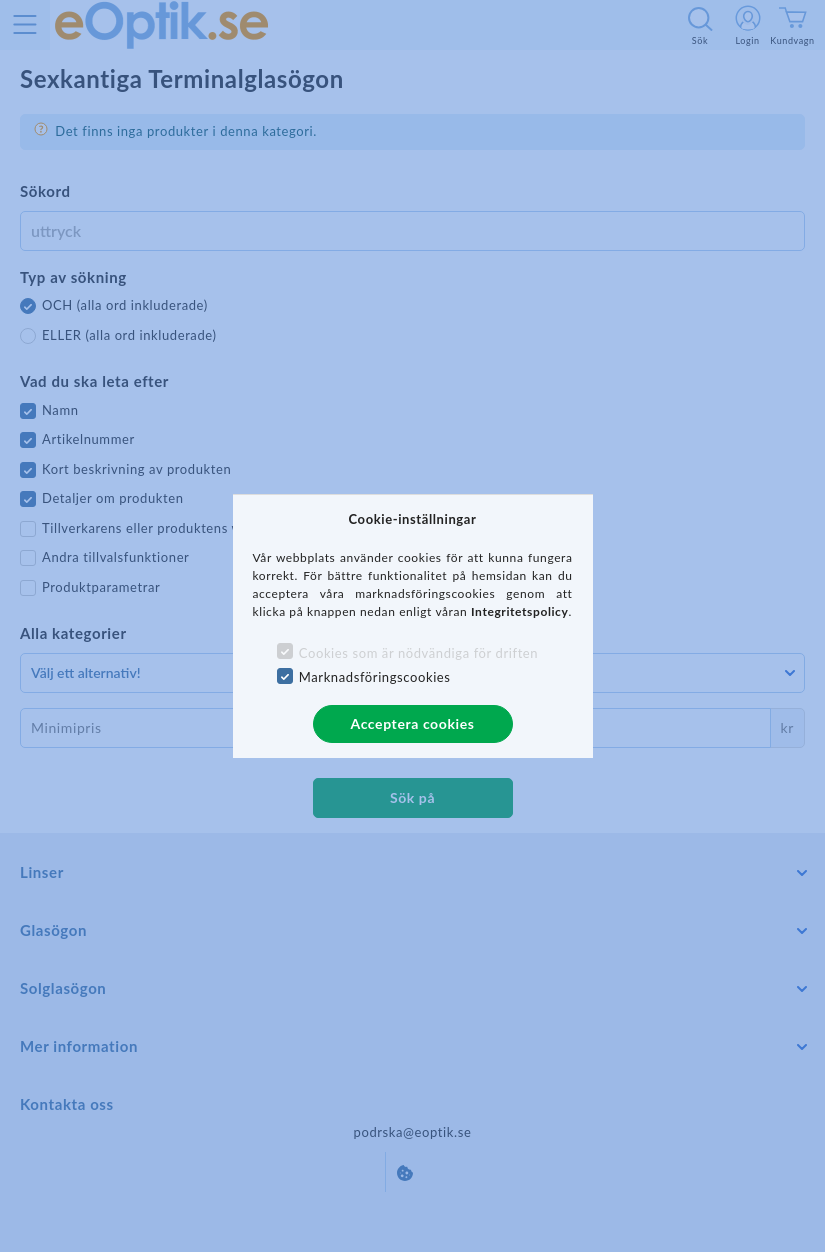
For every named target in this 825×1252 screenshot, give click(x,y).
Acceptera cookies (413, 723)
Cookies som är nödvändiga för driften (418, 653)
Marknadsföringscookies (375, 677)
